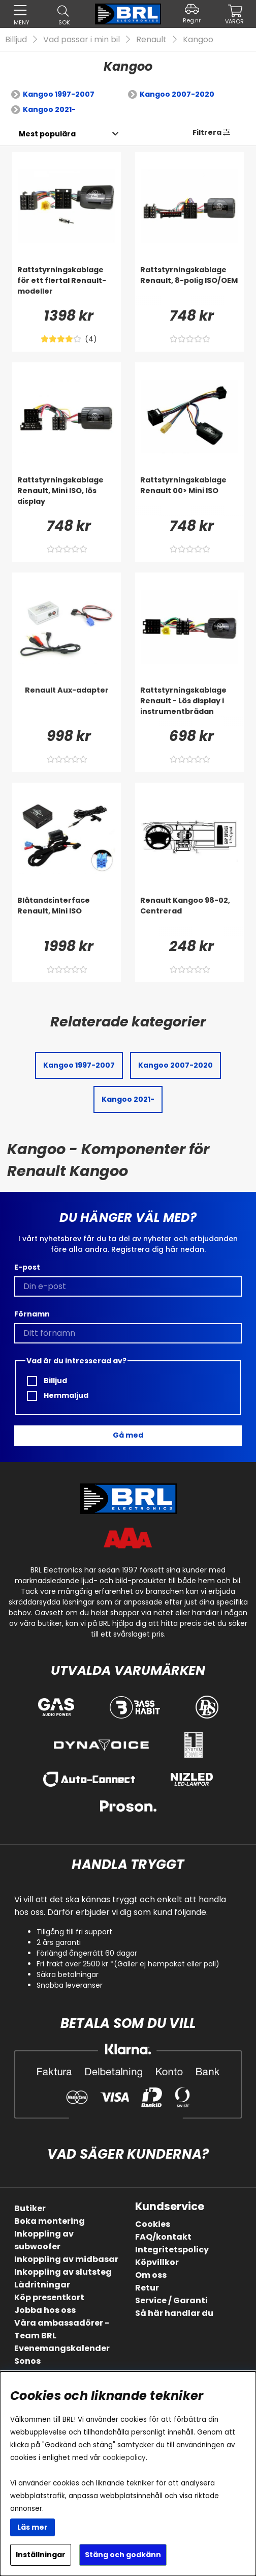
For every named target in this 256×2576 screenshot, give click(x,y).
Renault (151, 39)
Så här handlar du (174, 2313)
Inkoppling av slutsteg (63, 2272)
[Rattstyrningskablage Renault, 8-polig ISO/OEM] (189, 285)
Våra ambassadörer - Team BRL (61, 2329)
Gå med (128, 1435)
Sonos (27, 2361)
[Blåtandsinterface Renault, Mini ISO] (66, 915)
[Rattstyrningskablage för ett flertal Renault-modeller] (66, 285)
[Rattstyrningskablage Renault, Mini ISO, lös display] (66, 495)
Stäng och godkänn (123, 2555)
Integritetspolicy (172, 2249)
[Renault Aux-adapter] (66, 705)
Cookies (152, 2224)
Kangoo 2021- (49, 109)
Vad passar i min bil (81, 39)
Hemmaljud (57, 1395)
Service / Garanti (171, 2300)
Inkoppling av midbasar (66, 2259)
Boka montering (49, 2221)
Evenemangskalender (62, 2348)
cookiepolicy (124, 2458)
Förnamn (32, 1314)
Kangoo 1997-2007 (58, 94)
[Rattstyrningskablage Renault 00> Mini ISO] (189, 495)
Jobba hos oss (45, 2310)
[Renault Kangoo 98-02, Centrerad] (189, 915)
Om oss (151, 2275)
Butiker (30, 2208)
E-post (27, 1267)
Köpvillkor (157, 2262)
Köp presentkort (49, 2297)
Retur (147, 2288)
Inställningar (41, 2555)
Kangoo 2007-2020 (177, 94)
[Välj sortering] (47, 134)
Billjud (16, 39)
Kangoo (198, 39)
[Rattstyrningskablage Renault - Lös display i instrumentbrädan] (189, 705)
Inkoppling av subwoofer (44, 2240)
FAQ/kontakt (163, 2237)
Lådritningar (42, 2285)
